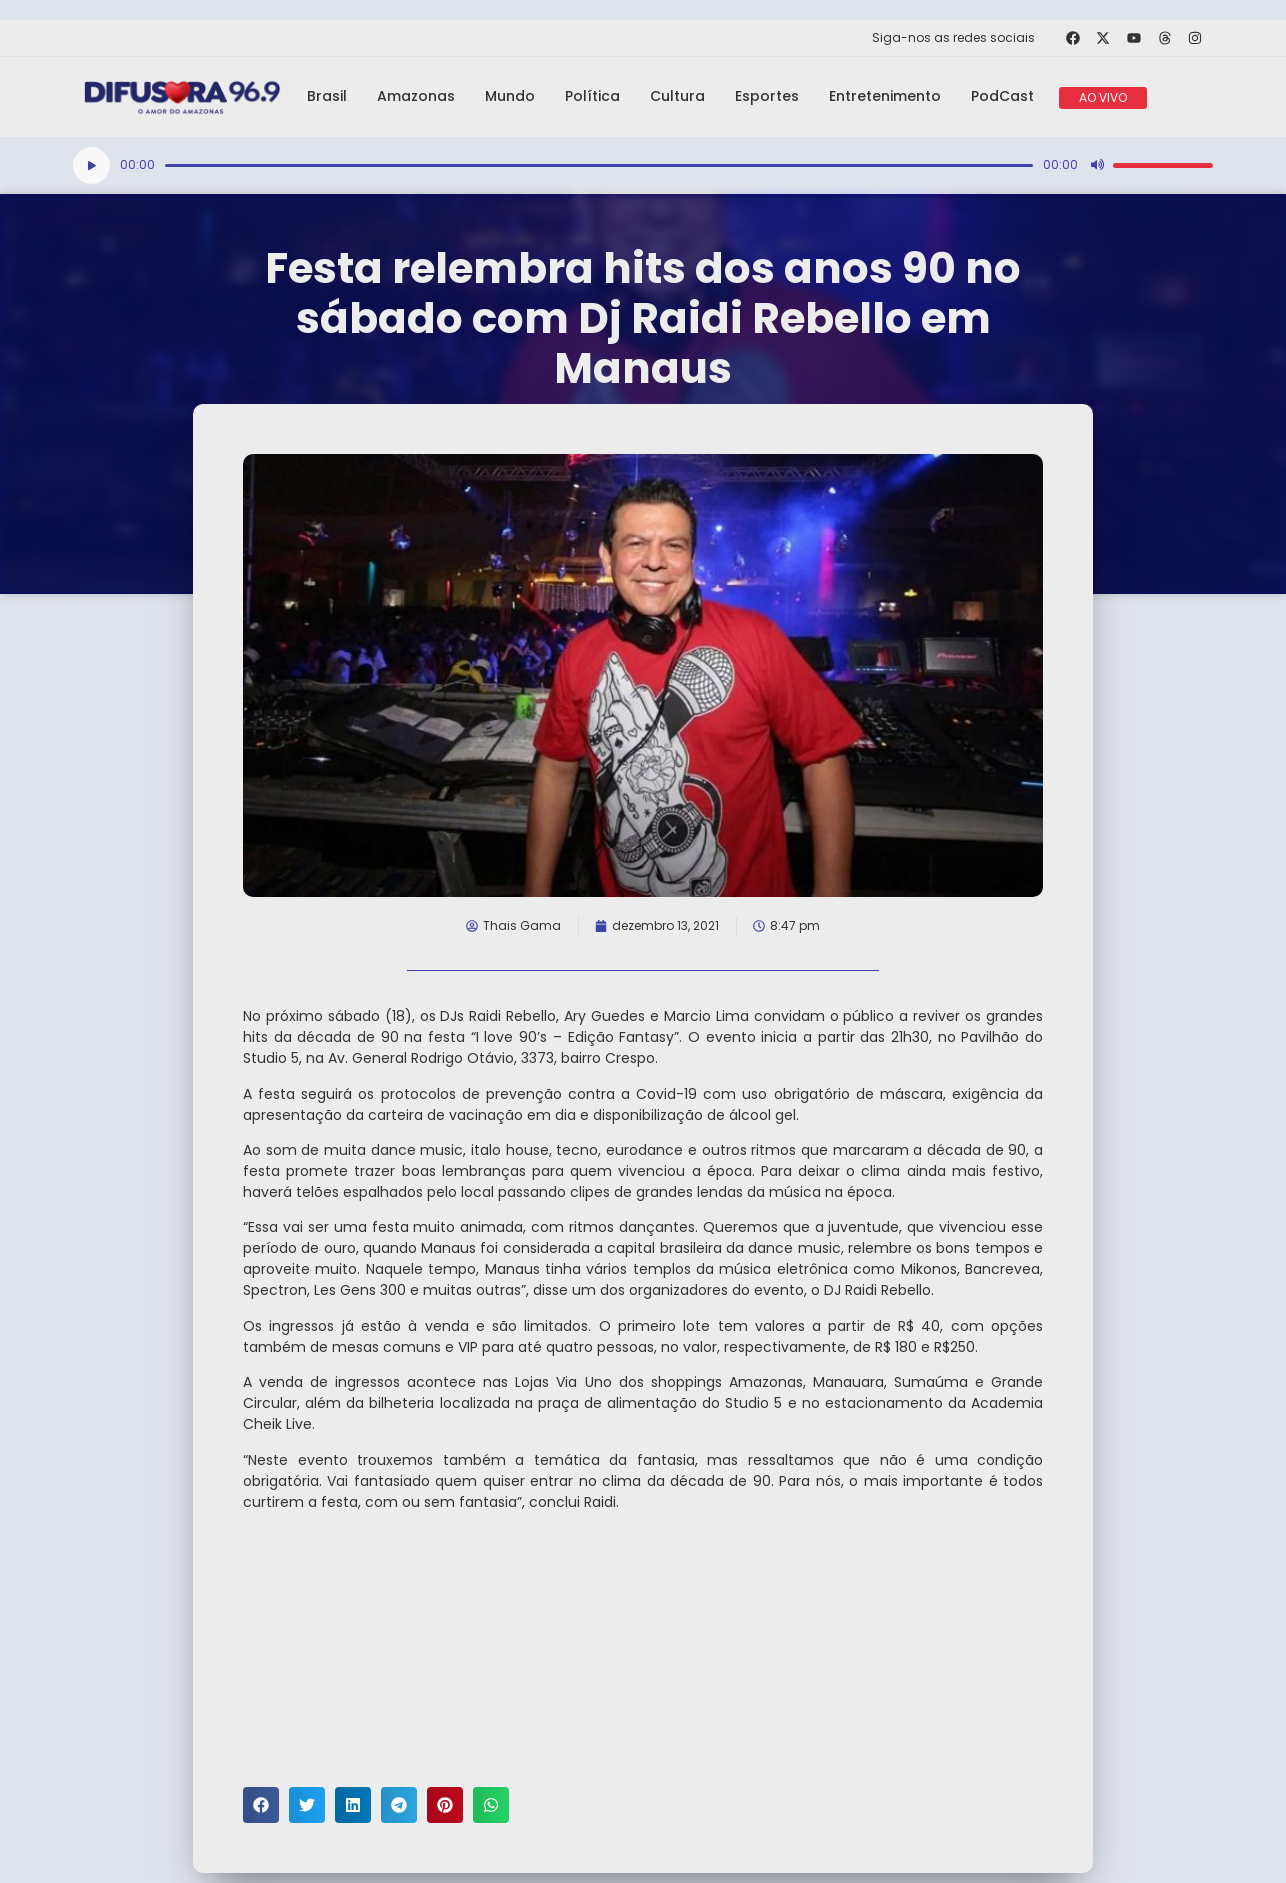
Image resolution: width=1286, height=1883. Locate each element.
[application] (643, 165)
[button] (261, 1805)
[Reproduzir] (91, 165)
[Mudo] (1097, 165)
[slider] (599, 165)
